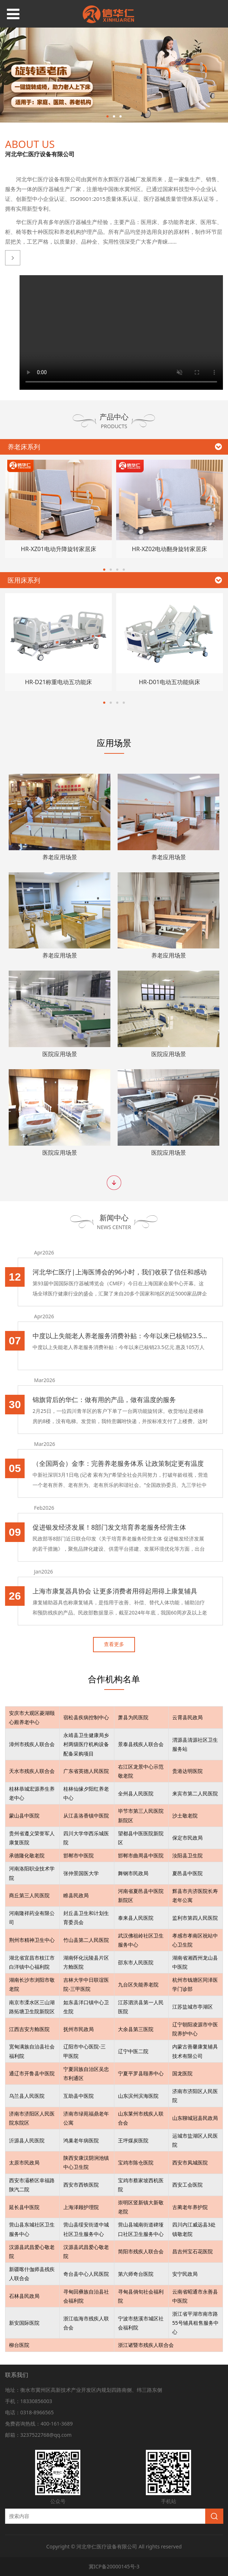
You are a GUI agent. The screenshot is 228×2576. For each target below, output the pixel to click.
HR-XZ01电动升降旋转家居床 (58, 549)
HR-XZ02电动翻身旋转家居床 (169, 549)
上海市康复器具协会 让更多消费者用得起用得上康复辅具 (115, 1591)
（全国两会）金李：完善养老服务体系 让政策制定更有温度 (118, 1463)
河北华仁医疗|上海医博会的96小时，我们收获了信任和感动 (120, 1272)
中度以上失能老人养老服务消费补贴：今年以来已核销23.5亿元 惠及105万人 (120, 1335)
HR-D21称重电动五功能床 (58, 682)
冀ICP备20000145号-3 (114, 2566)
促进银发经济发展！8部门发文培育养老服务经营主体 (109, 1527)
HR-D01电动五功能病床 (169, 682)
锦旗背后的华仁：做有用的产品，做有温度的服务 (104, 1399)
